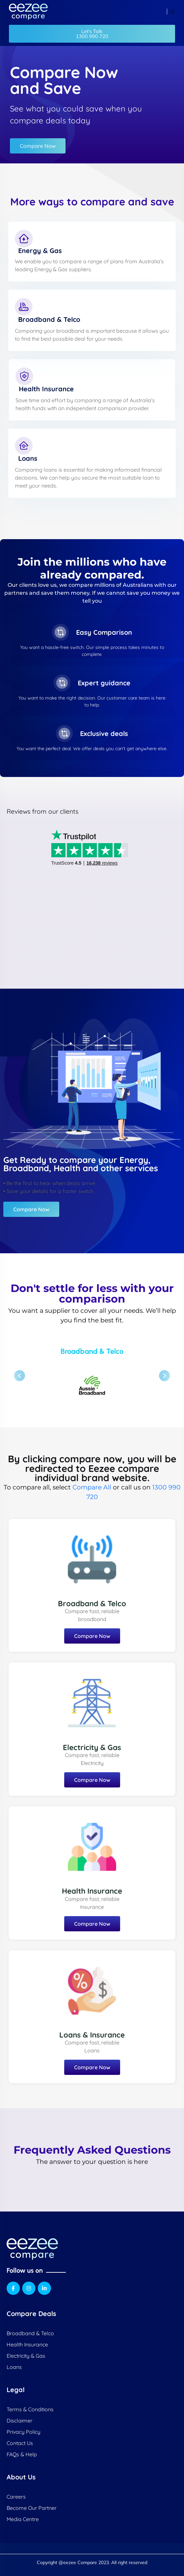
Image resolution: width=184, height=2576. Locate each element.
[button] (92, 34)
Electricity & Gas (92, 1747)
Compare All (91, 1487)
